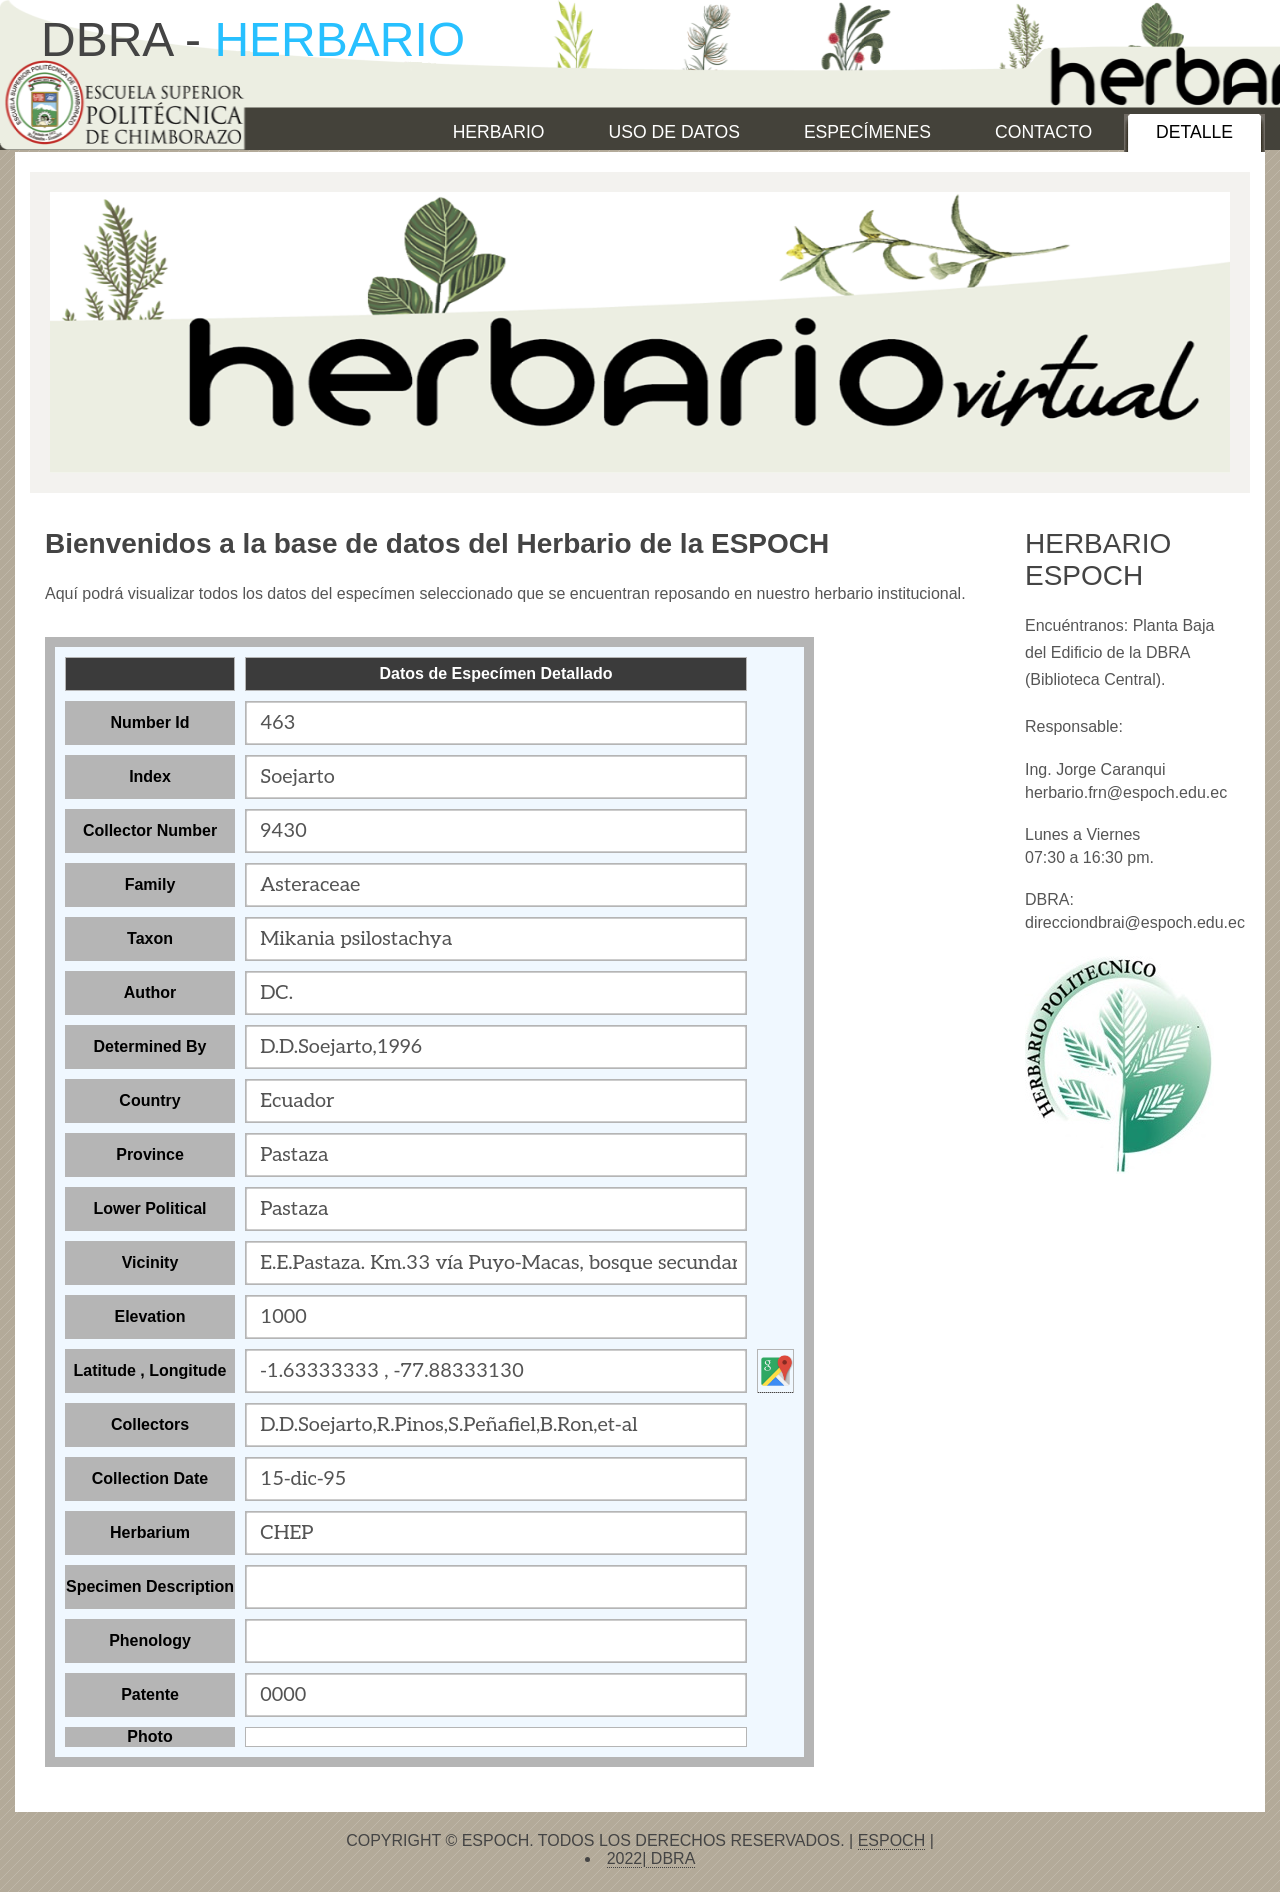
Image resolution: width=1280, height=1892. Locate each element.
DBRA (670, 1858)
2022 (625, 1858)
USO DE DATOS (674, 132)
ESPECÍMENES (867, 132)
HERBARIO (499, 132)
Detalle (1194, 132)
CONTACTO (1043, 132)
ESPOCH (892, 1840)
